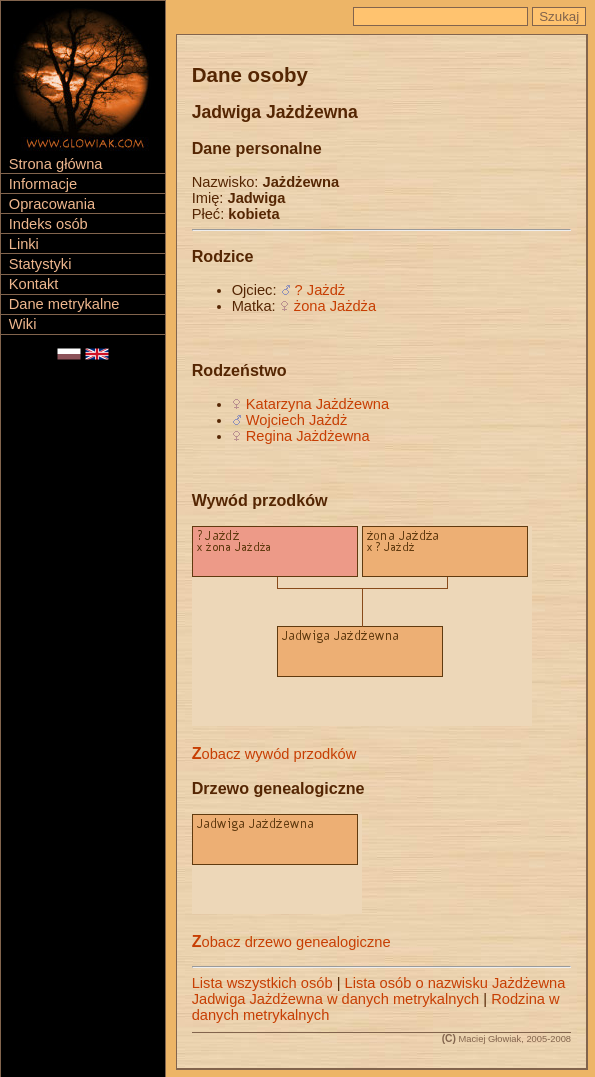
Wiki (23, 324)
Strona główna (56, 164)
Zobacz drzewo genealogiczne (291, 942)
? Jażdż (320, 290)
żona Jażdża (335, 306)
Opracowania (52, 204)
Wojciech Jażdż (297, 420)
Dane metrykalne (64, 304)
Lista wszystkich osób (262, 983)
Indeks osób (48, 224)
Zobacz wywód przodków (274, 754)
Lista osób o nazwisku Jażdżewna (455, 983)
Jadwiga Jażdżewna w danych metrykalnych (336, 999)
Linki (24, 244)
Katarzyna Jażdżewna (317, 404)
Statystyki (40, 264)
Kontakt (34, 284)
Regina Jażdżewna (308, 436)
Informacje (43, 184)
